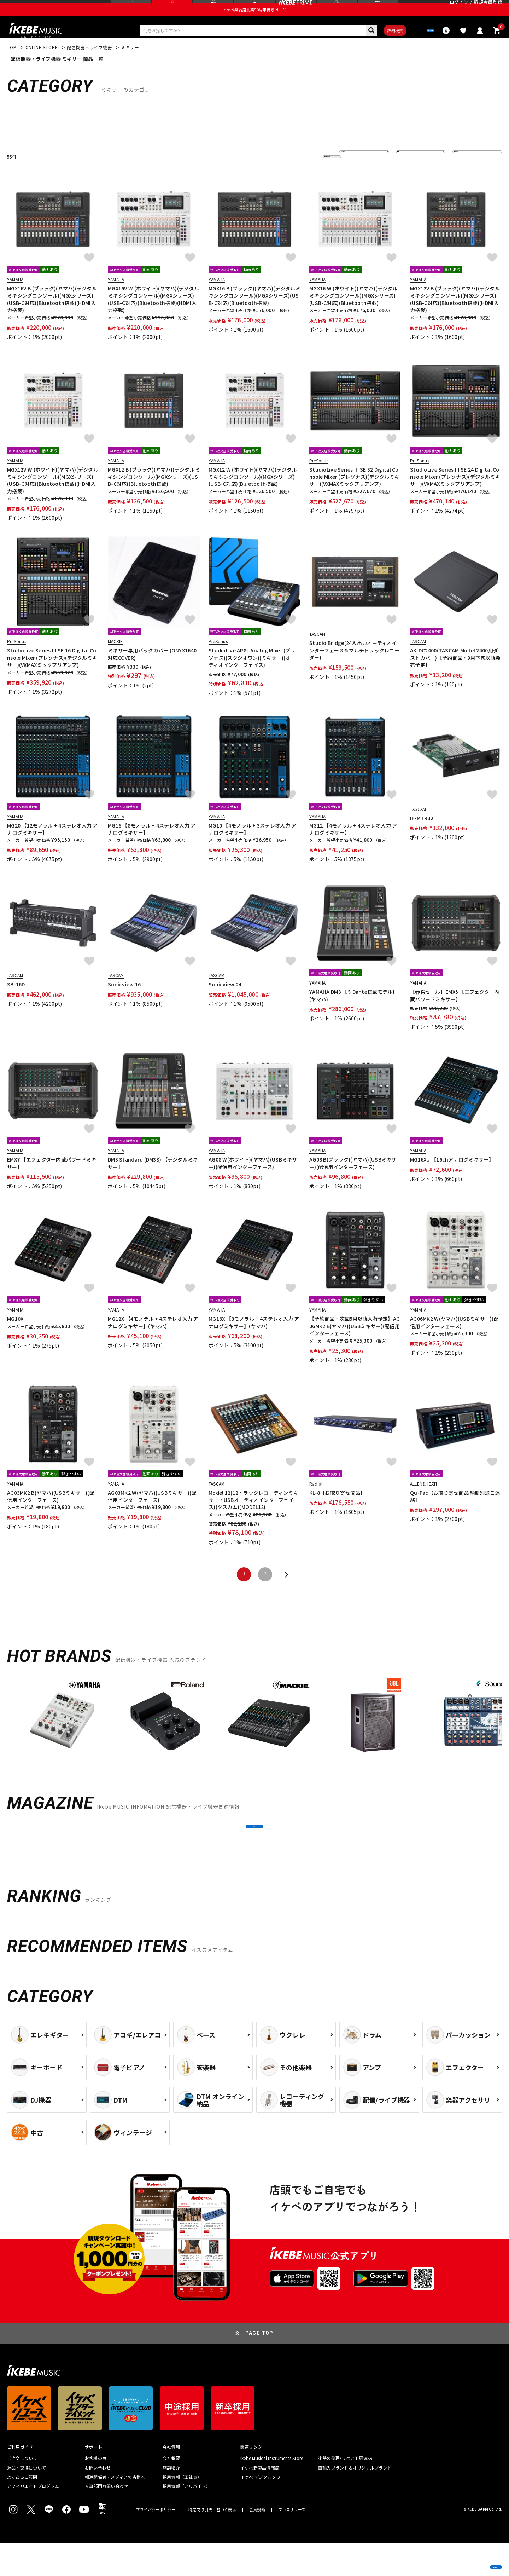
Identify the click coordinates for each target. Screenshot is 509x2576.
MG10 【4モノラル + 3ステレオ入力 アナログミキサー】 (252, 847)
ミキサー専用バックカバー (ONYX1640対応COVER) (152, 672)
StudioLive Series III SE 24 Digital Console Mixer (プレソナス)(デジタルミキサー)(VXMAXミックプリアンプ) (455, 494)
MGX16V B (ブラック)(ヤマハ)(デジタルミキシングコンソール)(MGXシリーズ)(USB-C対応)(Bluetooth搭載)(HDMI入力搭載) (52, 316)
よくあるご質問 (22, 2510)
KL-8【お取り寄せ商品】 (337, 1510)
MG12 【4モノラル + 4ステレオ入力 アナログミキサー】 (353, 847)
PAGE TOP (259, 2366)
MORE (254, 1852)
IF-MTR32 (421, 835)
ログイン (459, 8)
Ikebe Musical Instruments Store (271, 2491)
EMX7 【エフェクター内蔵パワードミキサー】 (51, 1181)
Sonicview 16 (124, 1002)
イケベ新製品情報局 (259, 2501)
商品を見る (470, 2560)
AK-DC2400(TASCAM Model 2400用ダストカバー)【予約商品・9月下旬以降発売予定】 (455, 675)
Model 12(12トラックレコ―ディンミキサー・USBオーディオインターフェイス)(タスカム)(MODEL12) (253, 1517)
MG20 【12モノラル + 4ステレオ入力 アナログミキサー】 (52, 847)
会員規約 (257, 2543)
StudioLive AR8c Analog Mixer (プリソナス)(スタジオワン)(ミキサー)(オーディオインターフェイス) (252, 675)
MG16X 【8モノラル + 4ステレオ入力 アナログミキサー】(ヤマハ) (254, 1340)
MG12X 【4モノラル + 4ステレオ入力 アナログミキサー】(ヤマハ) (153, 1340)
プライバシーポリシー (155, 2543)
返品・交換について (26, 2501)
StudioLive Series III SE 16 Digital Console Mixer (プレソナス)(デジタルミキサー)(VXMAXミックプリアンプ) (52, 675)
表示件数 (466, 174)
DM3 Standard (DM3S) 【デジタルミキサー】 (153, 1181)
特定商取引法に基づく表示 (212, 2543)
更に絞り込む (301, 174)
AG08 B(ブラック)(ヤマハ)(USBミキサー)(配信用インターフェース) (353, 1181)
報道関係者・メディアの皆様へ (115, 2510)
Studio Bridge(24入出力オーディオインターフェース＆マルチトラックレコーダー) (354, 668)
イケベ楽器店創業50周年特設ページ (254, 23)
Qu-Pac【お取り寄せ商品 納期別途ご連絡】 (455, 1514)
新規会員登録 (488, 8)
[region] (254, 1737)
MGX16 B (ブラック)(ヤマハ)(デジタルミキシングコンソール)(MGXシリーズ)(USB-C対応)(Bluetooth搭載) (254, 313)
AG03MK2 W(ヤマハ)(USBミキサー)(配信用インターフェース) (152, 1514)
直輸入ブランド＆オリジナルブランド (355, 2501)
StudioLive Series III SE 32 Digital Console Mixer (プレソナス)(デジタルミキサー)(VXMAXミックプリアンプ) (354, 494)
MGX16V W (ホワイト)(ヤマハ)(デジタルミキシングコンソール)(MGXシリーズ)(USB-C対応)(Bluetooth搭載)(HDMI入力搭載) (153, 316)
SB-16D (16, 1002)
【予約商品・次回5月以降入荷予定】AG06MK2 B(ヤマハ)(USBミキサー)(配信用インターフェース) (354, 1344)
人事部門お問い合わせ (106, 2519)
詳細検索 (375, 46)
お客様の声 (95, 2491)
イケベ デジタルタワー (262, 2510)
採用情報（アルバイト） (186, 2519)
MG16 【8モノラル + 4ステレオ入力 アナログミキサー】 (151, 847)
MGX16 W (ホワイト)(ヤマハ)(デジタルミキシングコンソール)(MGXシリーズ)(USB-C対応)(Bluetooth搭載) (353, 313)
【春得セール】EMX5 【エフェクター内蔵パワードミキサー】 (454, 1013)
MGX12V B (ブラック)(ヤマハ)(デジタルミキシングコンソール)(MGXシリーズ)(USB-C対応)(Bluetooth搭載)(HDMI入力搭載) (455, 316)
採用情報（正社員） (182, 2510)
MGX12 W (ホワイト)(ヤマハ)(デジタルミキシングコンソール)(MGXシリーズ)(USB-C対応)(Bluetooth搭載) (253, 494)
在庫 (406, 174)
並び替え (353, 174)
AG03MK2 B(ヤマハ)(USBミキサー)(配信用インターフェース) (50, 1514)
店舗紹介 (171, 2501)
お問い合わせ (98, 2501)
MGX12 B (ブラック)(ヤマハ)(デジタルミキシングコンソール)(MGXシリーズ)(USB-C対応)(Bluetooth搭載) (154, 494)
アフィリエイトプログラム (33, 2519)
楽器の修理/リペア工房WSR (345, 2491)
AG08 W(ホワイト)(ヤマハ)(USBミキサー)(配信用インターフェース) (253, 1181)
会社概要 (171, 2491)
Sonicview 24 (225, 1002)
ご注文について (22, 2491)
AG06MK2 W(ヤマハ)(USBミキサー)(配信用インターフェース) (454, 1340)
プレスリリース (292, 2543)
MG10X (15, 1336)
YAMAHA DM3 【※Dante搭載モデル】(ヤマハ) (353, 1013)
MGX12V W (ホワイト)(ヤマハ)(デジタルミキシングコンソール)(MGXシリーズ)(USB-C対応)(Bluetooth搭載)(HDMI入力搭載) (52, 498)
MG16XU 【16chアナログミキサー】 (452, 1177)
